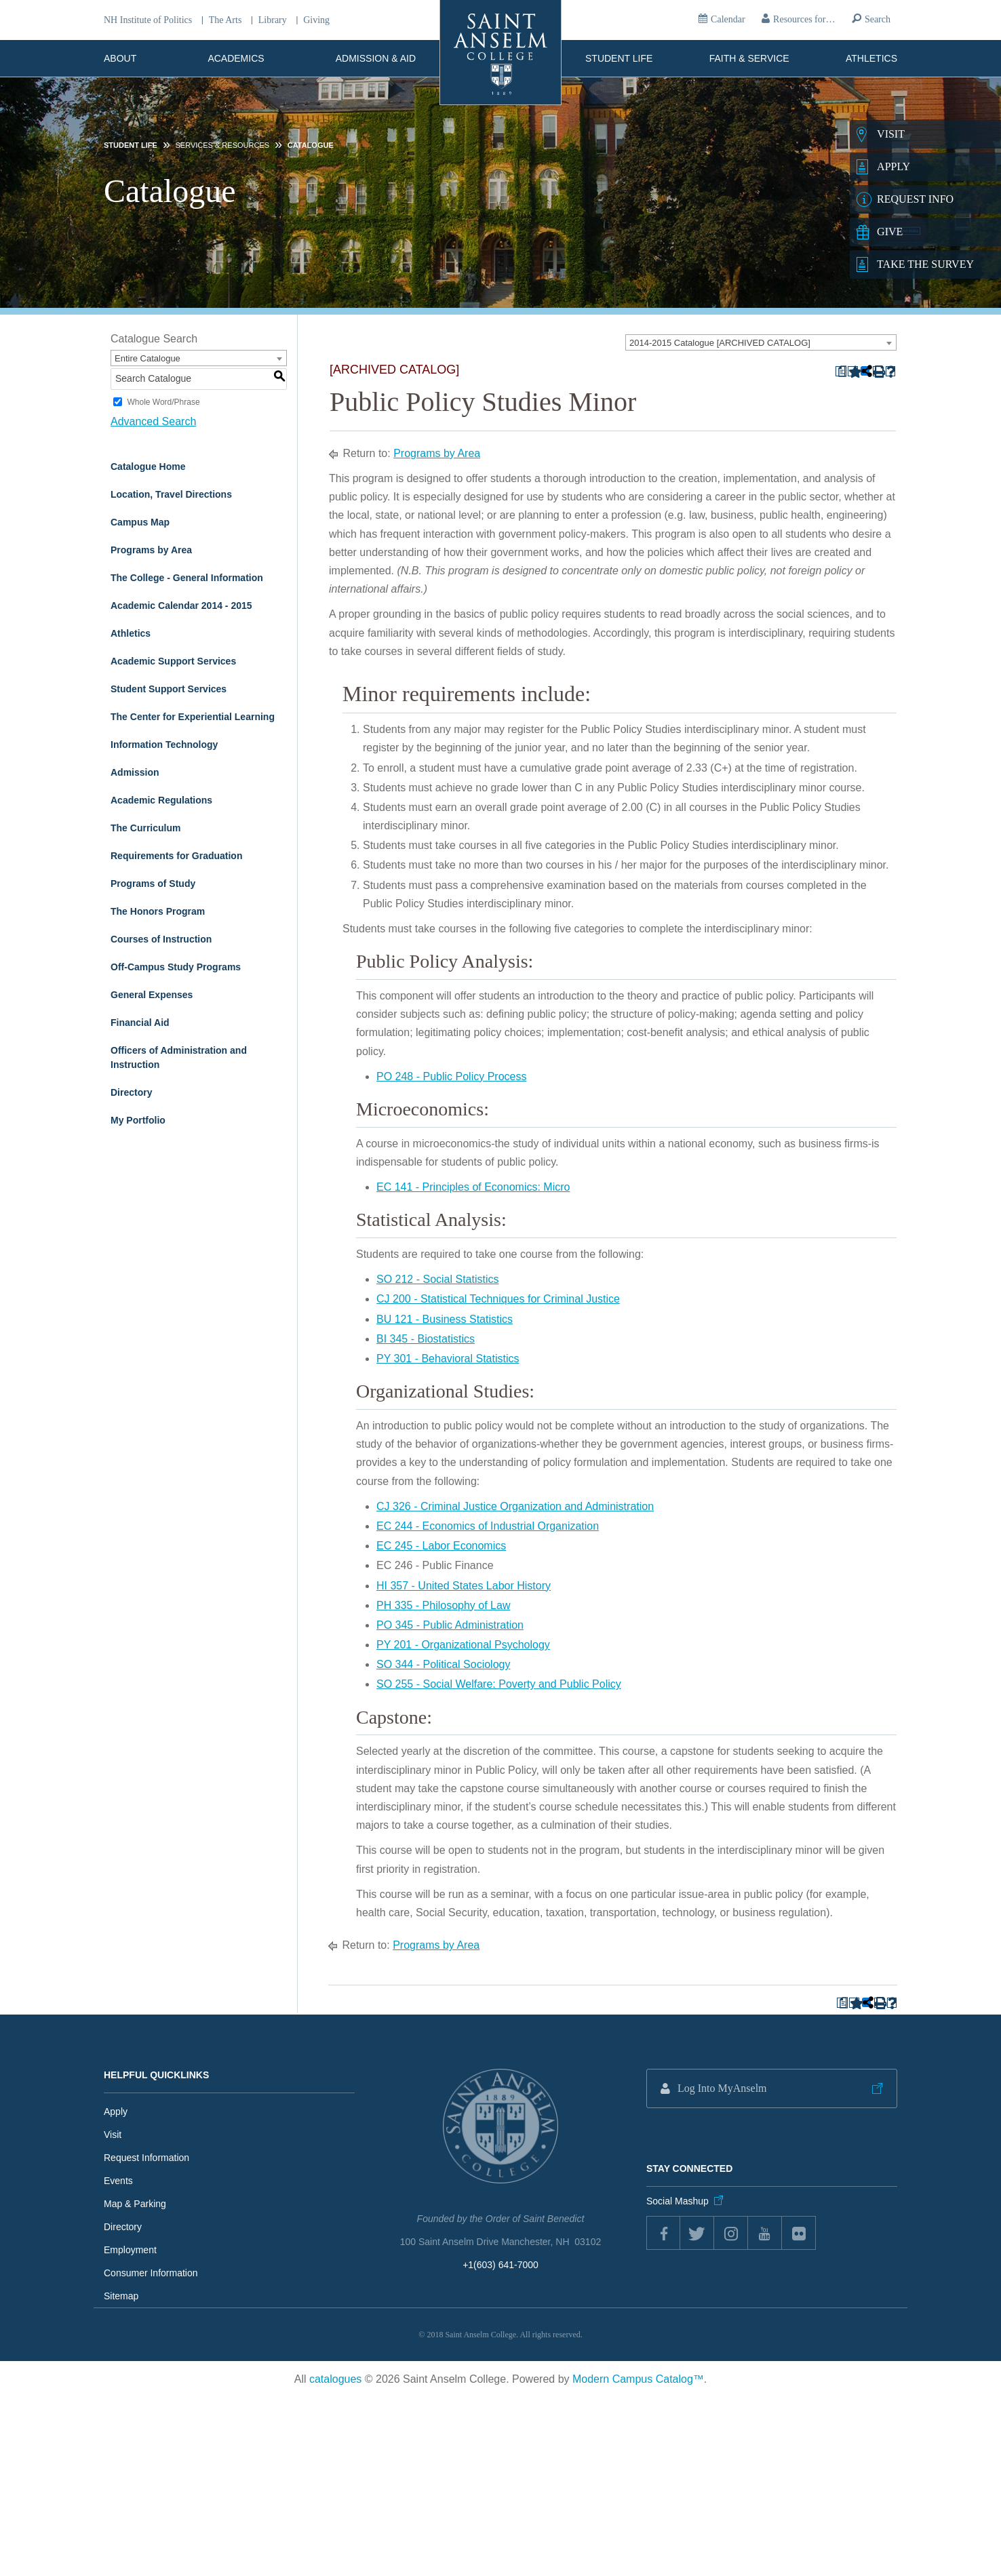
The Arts (225, 20)
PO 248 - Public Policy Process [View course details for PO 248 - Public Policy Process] (451, 1076)
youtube (765, 2233)
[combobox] (761, 342)
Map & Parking (135, 2203)
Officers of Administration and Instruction (179, 1057)
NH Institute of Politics (148, 20)
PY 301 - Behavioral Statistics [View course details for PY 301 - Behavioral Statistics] (447, 1358)
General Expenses (152, 994)
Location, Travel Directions (171, 494)
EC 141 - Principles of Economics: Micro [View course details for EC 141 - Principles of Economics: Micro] (473, 1187)
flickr (799, 2233)
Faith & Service (749, 57)
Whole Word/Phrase (163, 402)
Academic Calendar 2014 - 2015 (181, 605)
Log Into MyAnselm (722, 2088)
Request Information (146, 2157)
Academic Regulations (161, 800)
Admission (135, 772)
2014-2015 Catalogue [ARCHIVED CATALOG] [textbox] (719, 343)
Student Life (618, 57)
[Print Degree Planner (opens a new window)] (841, 371)
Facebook (663, 2233)
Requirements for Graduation (176, 855)
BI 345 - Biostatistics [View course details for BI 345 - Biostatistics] (425, 1339)
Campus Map (140, 522)
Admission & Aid (376, 57)
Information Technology (164, 744)
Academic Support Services (173, 661)
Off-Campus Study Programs (176, 967)
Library (272, 20)
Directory (131, 1092)
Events (118, 2180)
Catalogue (311, 145)
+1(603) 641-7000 (500, 2264)
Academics (236, 57)
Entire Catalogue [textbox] (147, 358)
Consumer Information (151, 2273)
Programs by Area (151, 549)
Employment (130, 2250)
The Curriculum (145, 828)
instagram (731, 2233)
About (120, 57)
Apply (115, 2111)
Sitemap (121, 2296)
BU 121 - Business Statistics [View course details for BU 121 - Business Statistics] (444, 1319)
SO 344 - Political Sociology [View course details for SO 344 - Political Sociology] (443, 1664)
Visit (112, 2134)
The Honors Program (158, 911)
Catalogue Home (148, 466)
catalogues (335, 2379)
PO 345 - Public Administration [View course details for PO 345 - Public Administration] (450, 1625)
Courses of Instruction (161, 939)
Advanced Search (153, 421)
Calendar (728, 19)
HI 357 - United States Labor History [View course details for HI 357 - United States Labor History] (463, 1585)
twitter (697, 2233)
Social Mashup (677, 2201)
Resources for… (804, 19)
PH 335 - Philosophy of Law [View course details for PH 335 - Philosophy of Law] (443, 1605)
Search (877, 19)
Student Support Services (169, 688)
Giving (316, 20)
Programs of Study (153, 883)
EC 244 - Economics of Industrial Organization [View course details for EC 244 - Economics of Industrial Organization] (487, 1526)
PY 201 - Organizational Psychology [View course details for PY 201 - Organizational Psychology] (463, 1644)
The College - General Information (187, 577)
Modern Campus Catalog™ (638, 2379)
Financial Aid (140, 1022)
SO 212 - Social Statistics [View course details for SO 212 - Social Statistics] (437, 1279)
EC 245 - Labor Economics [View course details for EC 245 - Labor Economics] (441, 1545)
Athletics (871, 57)
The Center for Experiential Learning (193, 716)
